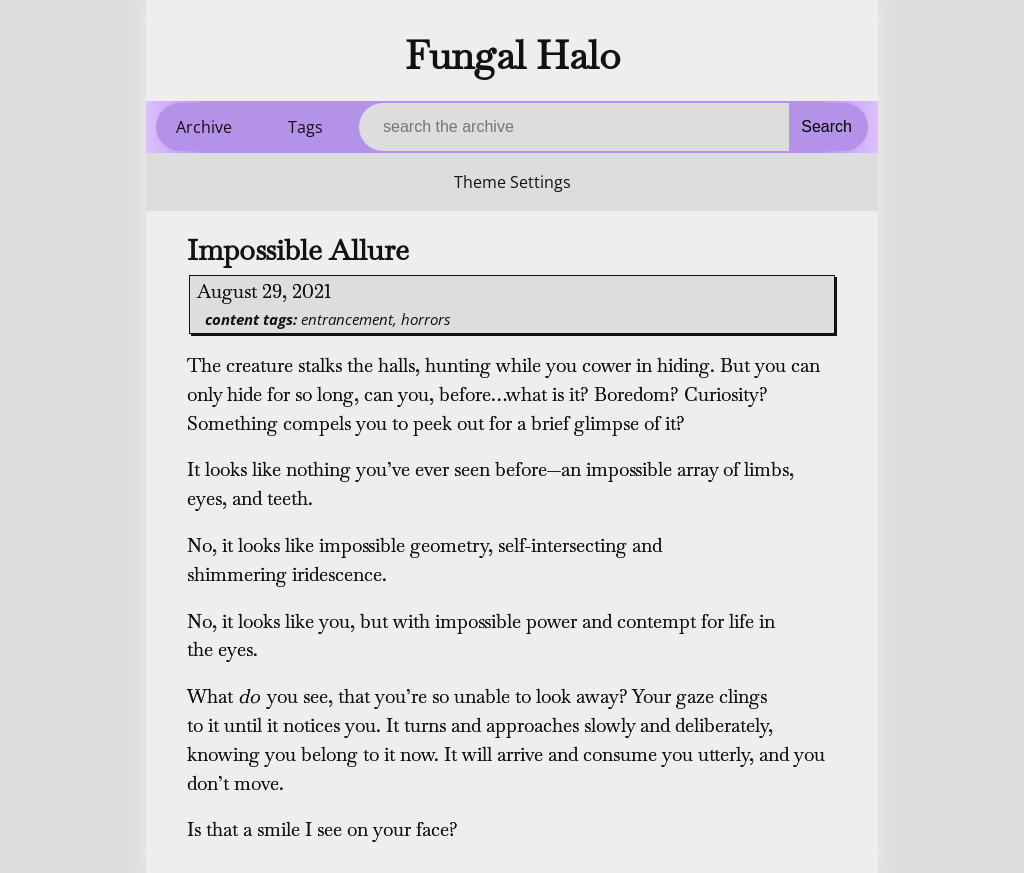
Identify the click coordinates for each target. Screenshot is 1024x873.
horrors (425, 319)
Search (826, 126)
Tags (305, 127)
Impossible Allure (298, 250)
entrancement (347, 319)
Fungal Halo (512, 55)
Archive (204, 127)
